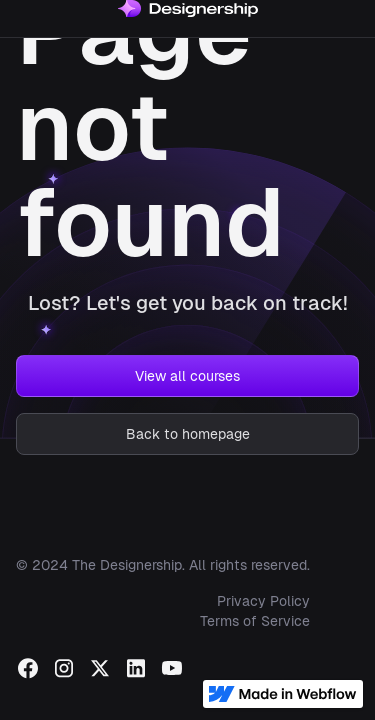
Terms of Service (255, 621)
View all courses (187, 376)
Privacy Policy (263, 601)
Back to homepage (188, 434)
